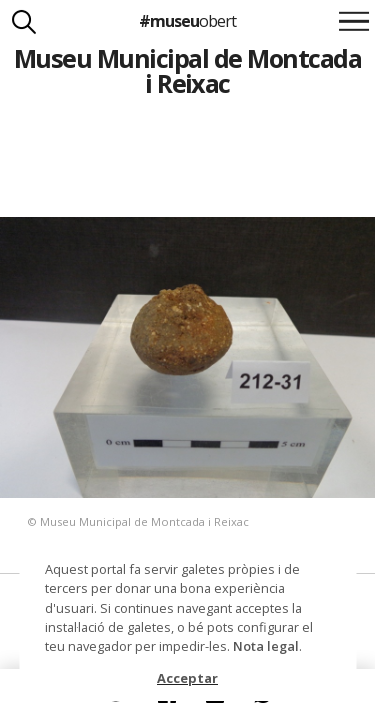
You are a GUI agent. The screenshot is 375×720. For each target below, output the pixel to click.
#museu (187, 21)
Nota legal (266, 646)
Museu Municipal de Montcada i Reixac (187, 70)
